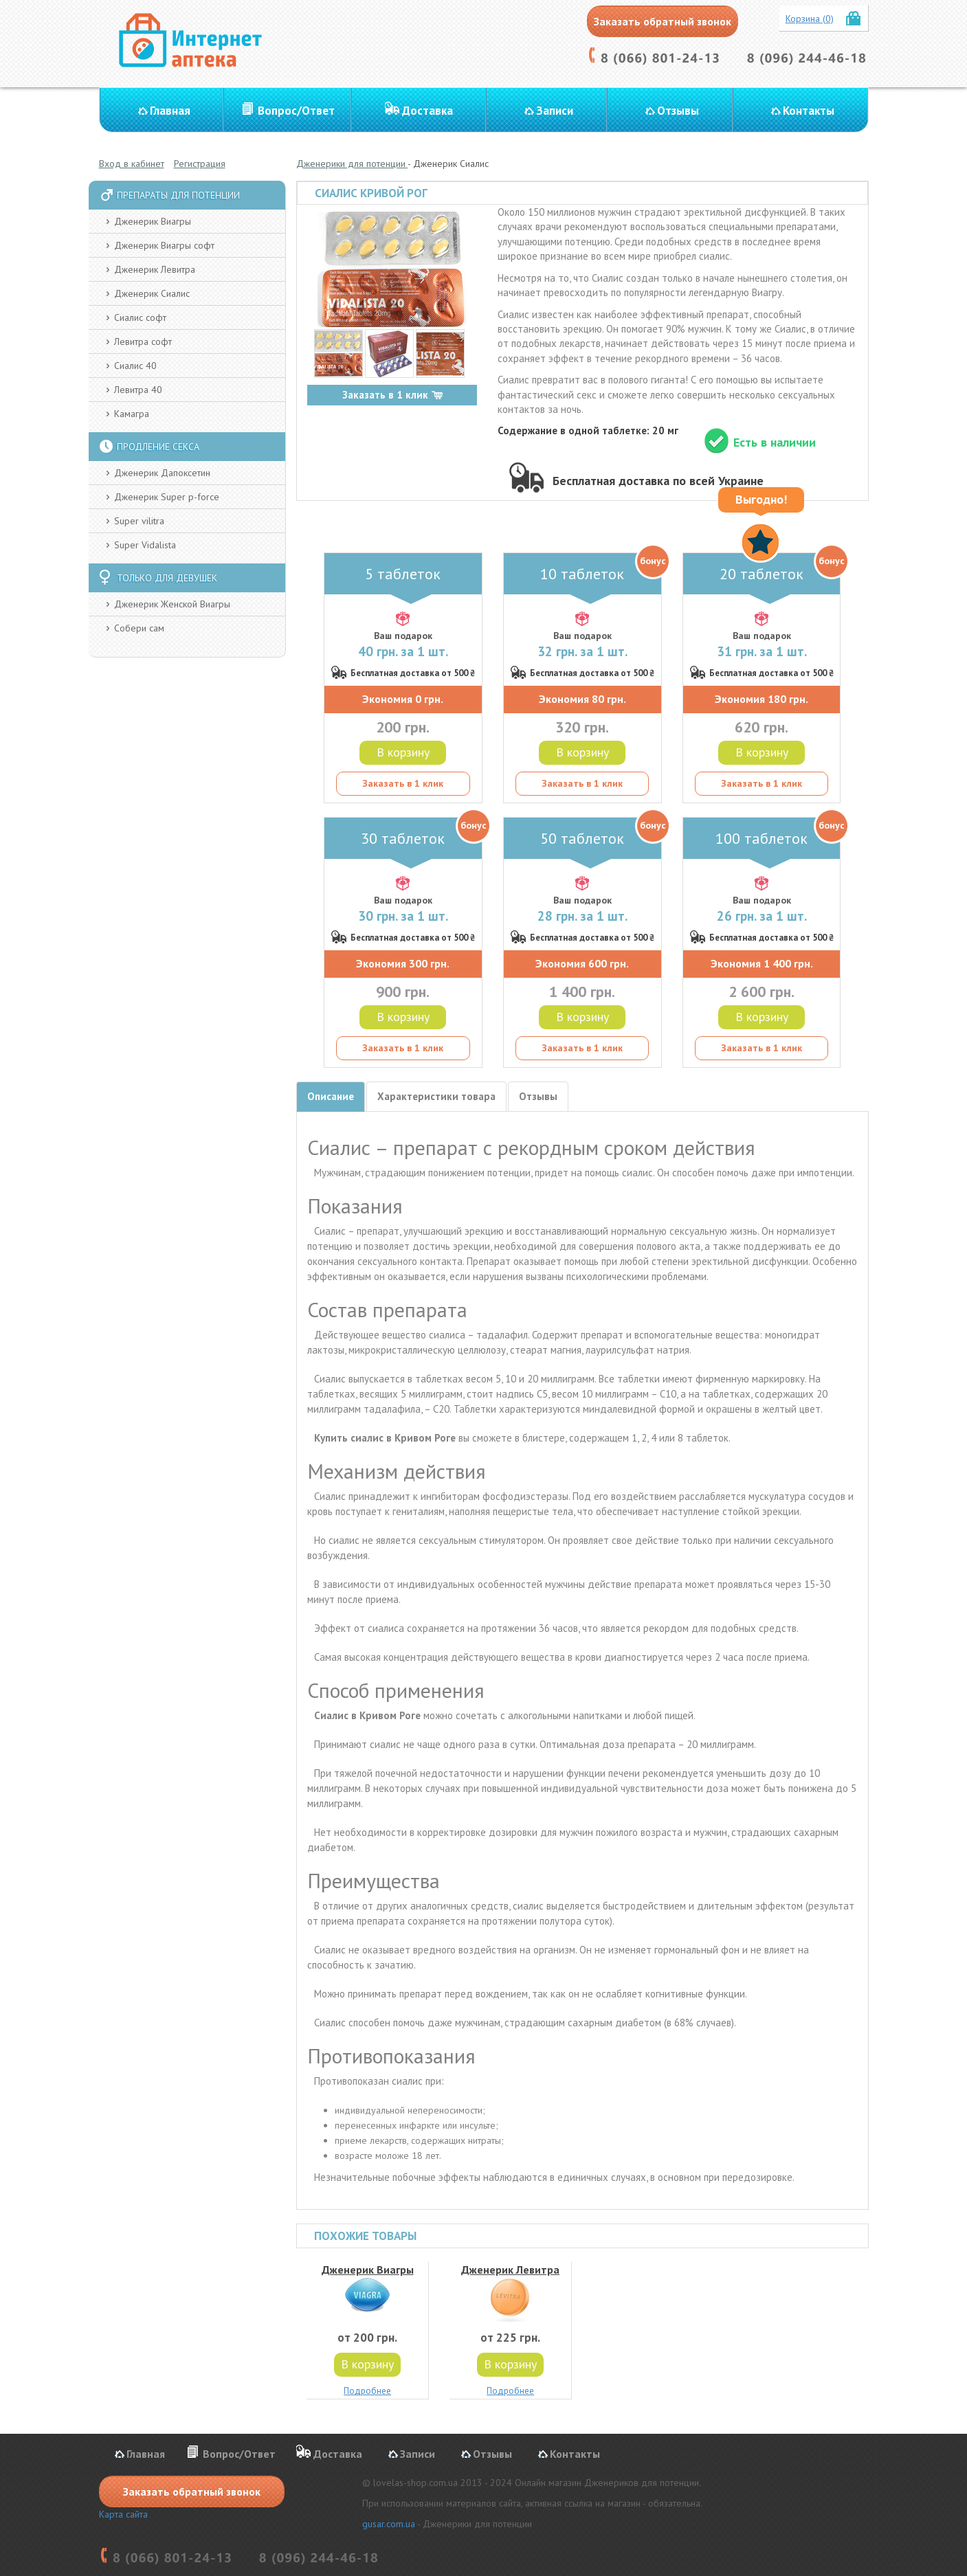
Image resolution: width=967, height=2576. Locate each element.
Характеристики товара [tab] (436, 1096)
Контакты (808, 110)
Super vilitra (139, 521)
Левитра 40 (138, 389)
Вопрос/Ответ (296, 110)
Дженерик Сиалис (152, 293)
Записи (554, 110)
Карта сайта (123, 2514)
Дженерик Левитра (154, 269)
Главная (170, 110)
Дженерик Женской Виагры (172, 604)
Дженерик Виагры (152, 221)
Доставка (427, 110)
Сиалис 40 (135, 365)
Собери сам (139, 628)
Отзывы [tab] (538, 1096)
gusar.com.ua (388, 2524)
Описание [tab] (330, 1096)
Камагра (131, 413)
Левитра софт (143, 341)
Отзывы (678, 110)
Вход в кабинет (131, 163)
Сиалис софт (140, 317)
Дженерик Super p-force (166, 497)
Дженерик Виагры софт (164, 245)
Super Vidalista (145, 545)
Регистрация (199, 163)
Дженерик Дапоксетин (162, 473)
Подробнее (367, 2391)
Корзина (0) (810, 18)
